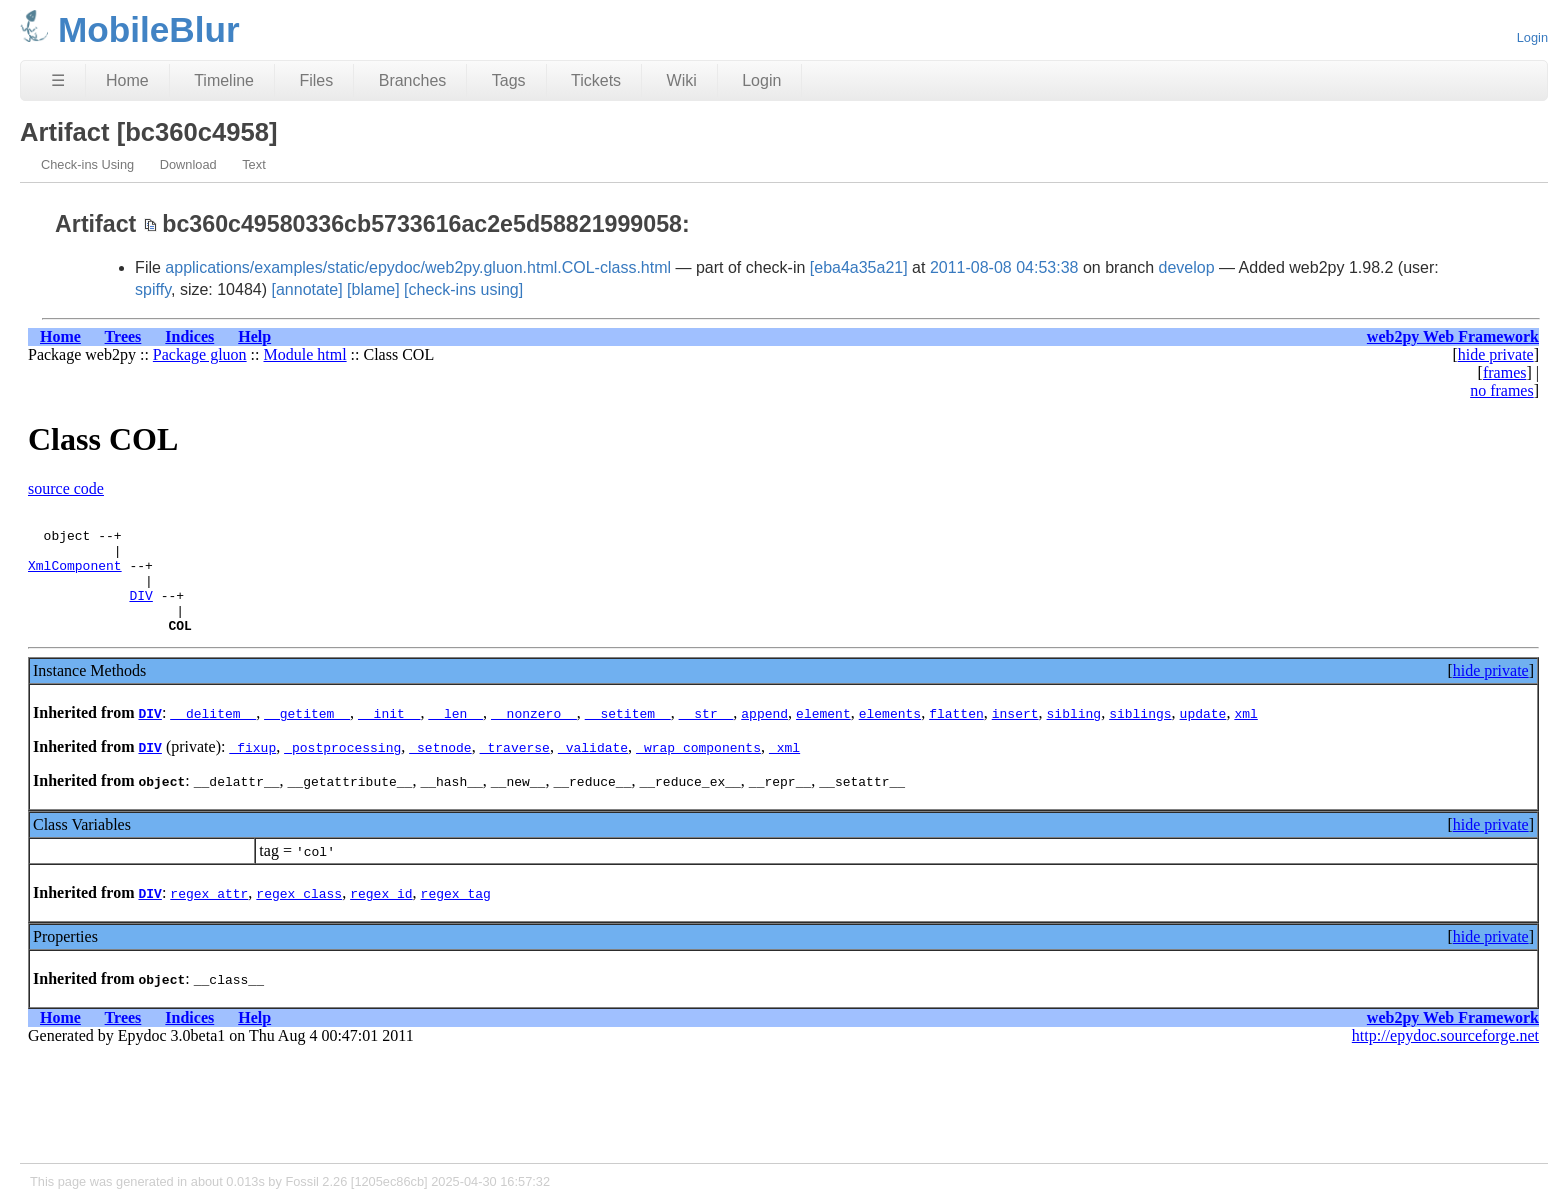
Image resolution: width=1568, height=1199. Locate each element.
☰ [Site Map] (58, 80)
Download (188, 164)
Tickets (596, 80)
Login (1532, 37)
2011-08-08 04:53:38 (1004, 267)
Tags (509, 80)
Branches (413, 80)
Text (253, 164)
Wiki (682, 80)
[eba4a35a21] (859, 267)
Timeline (224, 80)
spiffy (153, 289)
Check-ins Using (87, 164)
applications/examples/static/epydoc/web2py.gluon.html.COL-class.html (418, 267)
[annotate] (306, 289)
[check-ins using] (463, 289)
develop (1187, 267)
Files (316, 80)
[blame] (373, 289)
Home (127, 80)
